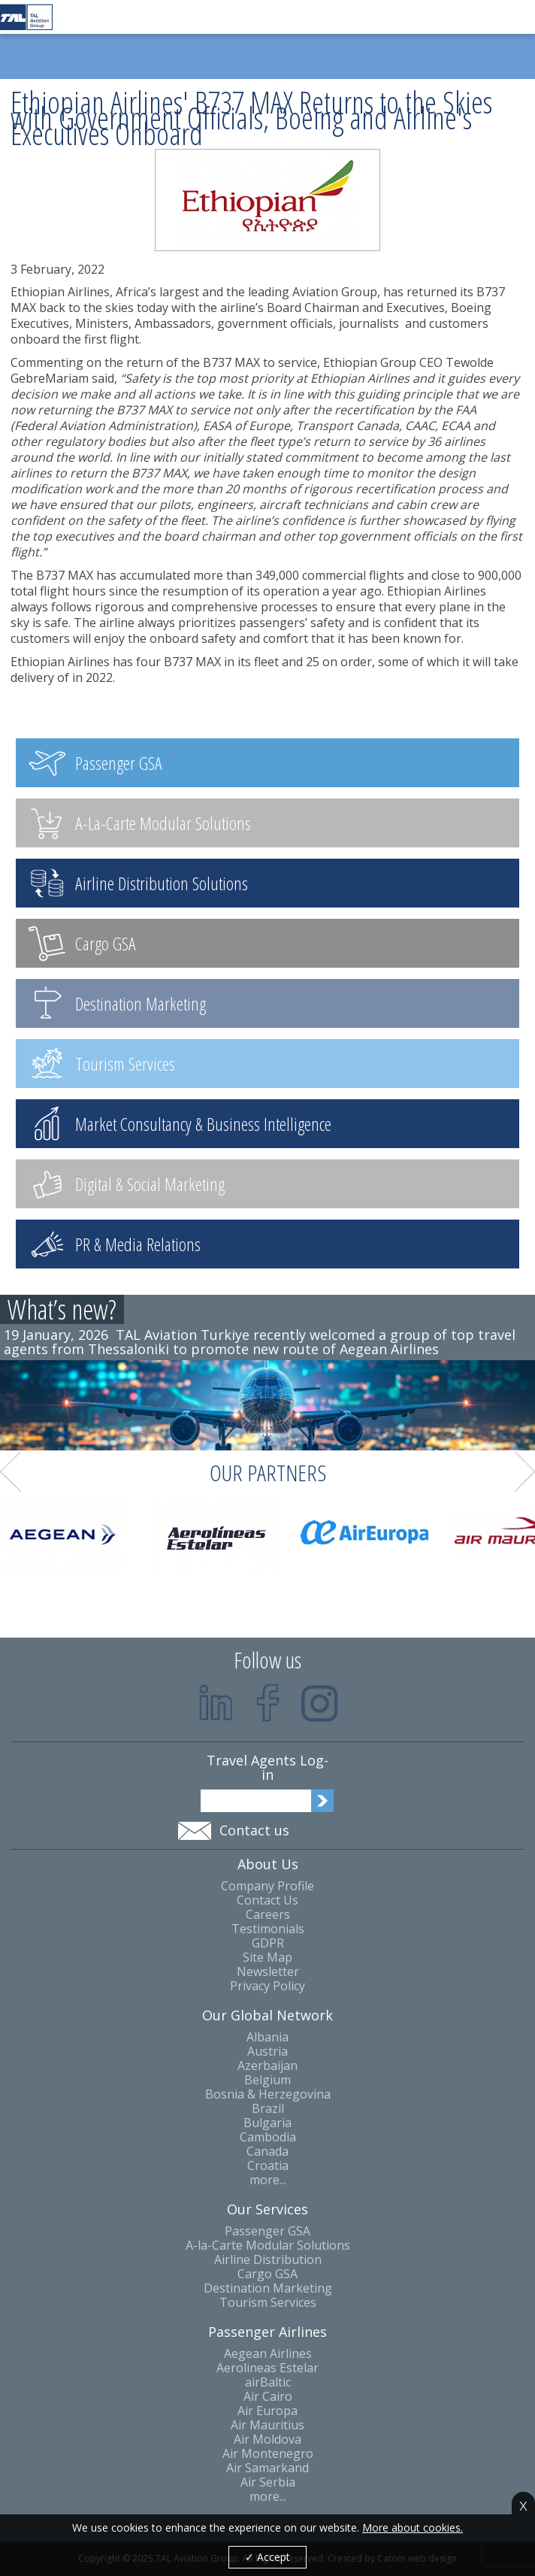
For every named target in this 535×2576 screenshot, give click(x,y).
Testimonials (267, 1929)
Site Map (267, 1957)
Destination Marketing (268, 2288)
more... (267, 2180)
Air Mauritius (267, 2425)
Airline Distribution (268, 2260)
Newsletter (268, 1972)
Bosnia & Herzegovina (268, 2094)
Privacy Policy (267, 1986)
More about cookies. (412, 2528)
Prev (10, 1472)
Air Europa (267, 2411)
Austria (267, 2051)
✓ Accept (267, 2557)
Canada (267, 2151)
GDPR (268, 1943)
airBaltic (268, 2382)
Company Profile (267, 1886)
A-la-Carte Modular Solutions (268, 2245)
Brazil (268, 2109)
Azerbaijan (267, 2066)
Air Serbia (267, 2482)
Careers (268, 1915)
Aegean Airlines (268, 2354)
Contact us (254, 1830)
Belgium (267, 2080)
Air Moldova (267, 2439)
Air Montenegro (267, 2454)
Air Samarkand (267, 2468)
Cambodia (268, 2137)
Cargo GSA (267, 2274)
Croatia (268, 2166)
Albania (267, 2037)
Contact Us (267, 1900)
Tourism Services (267, 2303)
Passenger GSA (267, 2231)
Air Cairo (267, 2397)
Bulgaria (267, 2123)
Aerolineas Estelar (267, 2368)
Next (525, 1472)
